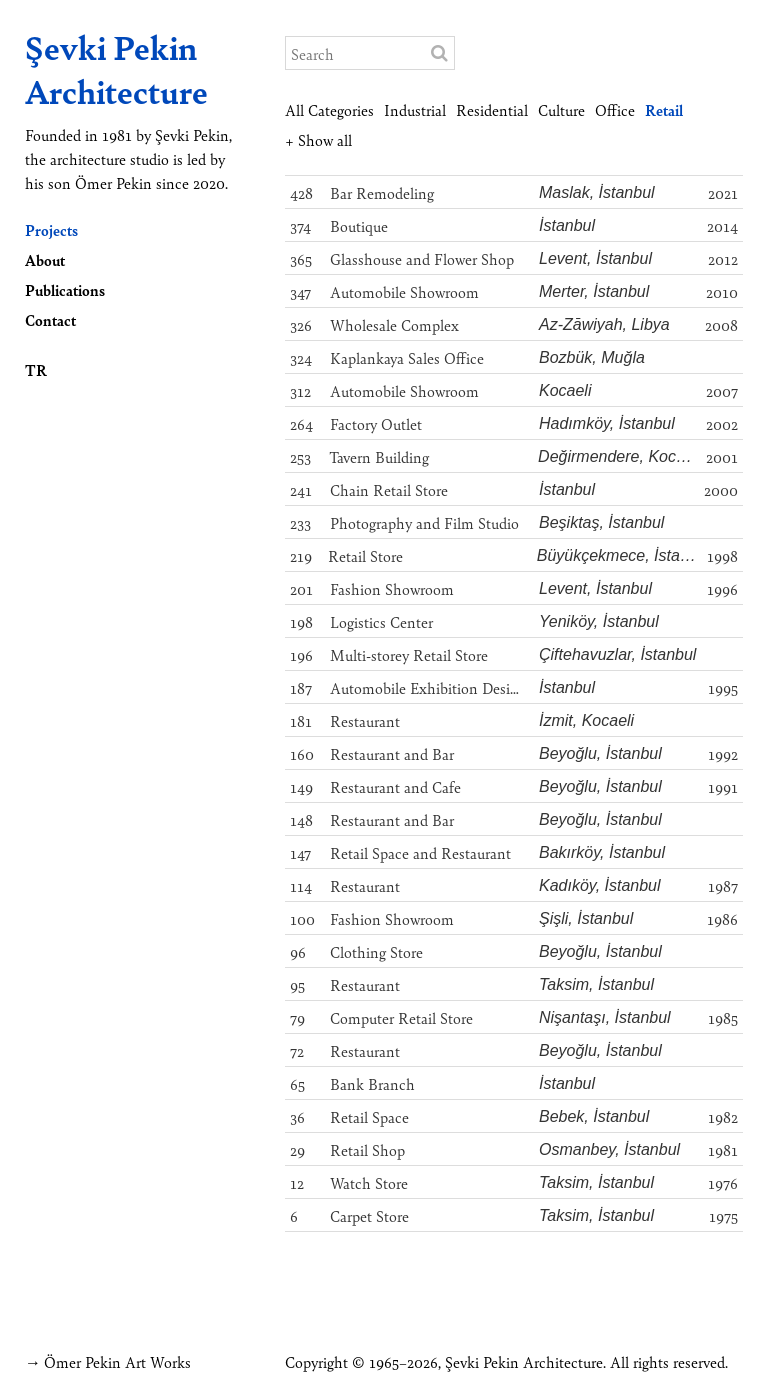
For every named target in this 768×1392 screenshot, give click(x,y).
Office (615, 109)
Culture (561, 109)
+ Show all (318, 139)
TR (36, 369)
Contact (50, 319)
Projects (51, 229)
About (45, 259)
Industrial (415, 109)
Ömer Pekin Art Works (117, 1361)
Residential (492, 109)
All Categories (329, 109)
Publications (65, 289)
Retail (664, 109)
